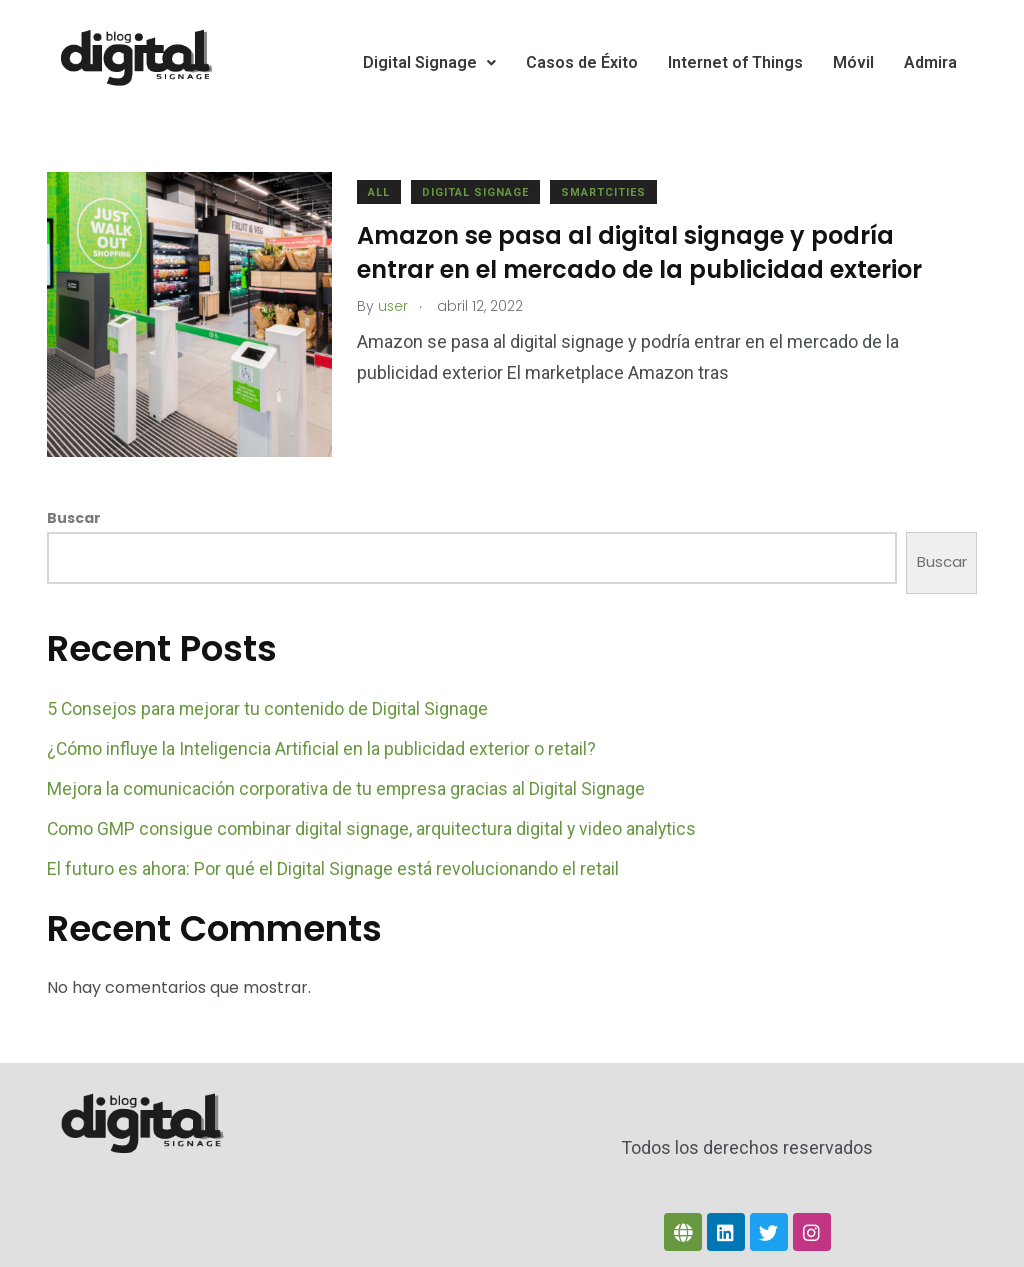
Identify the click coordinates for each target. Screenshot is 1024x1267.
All (384, 192)
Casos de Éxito (582, 62)
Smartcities (608, 192)
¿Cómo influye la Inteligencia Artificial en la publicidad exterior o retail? (323, 743)
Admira (930, 62)
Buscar (74, 514)
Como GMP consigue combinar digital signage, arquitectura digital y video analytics (374, 823)
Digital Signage (429, 62)
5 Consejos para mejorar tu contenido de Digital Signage (268, 703)
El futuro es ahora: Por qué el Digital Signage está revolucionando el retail (333, 863)
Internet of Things (735, 62)
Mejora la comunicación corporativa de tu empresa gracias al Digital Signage (347, 783)
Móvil (853, 62)
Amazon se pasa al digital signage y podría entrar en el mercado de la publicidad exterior (644, 252)
